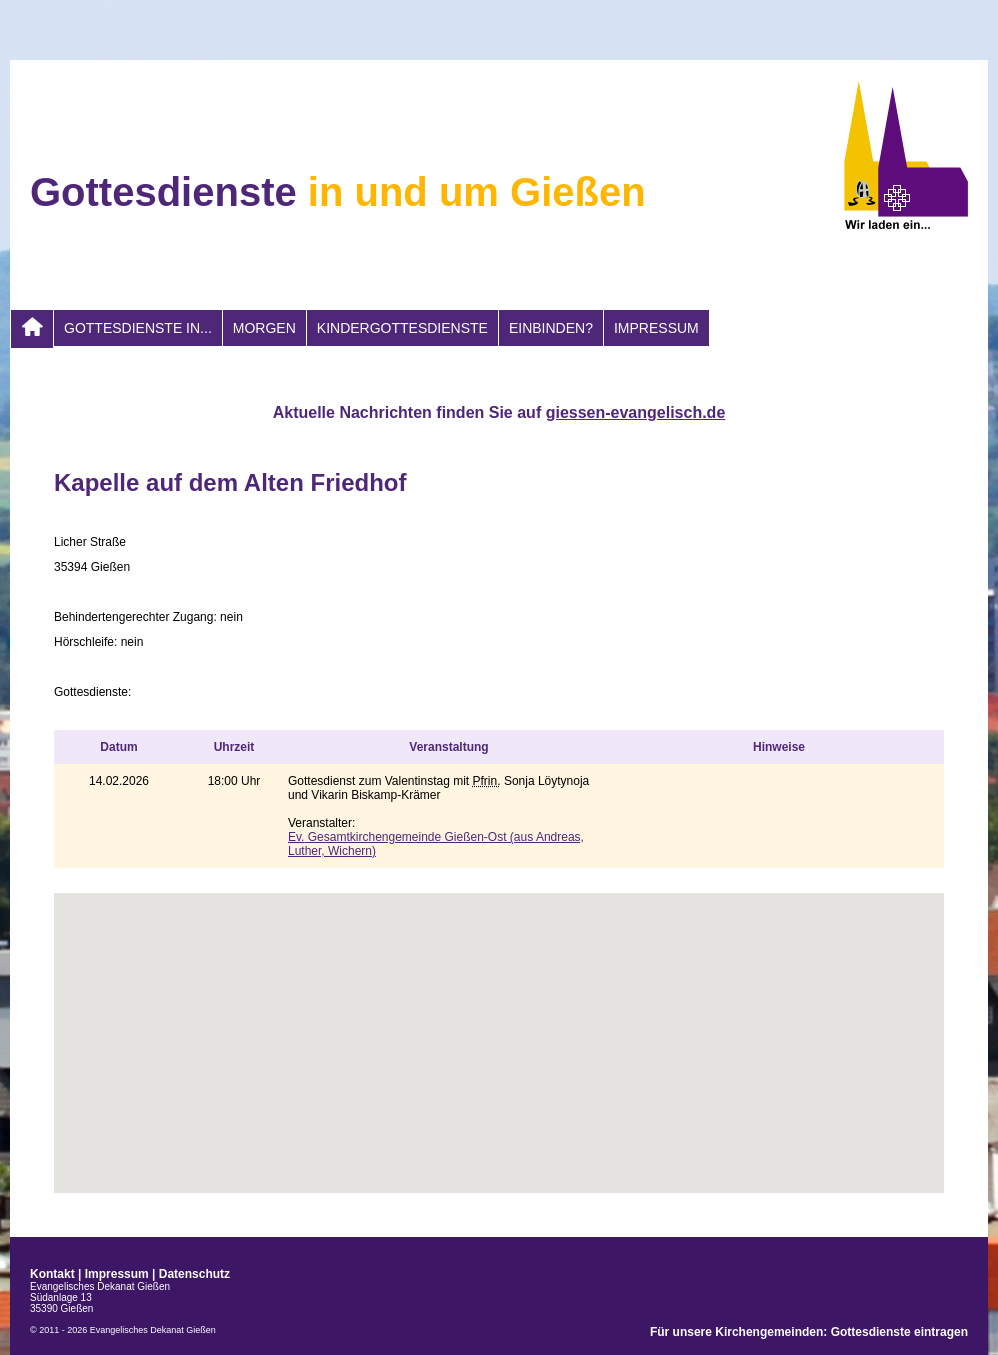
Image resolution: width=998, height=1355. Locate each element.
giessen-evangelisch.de (636, 412)
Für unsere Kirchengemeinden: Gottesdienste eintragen (809, 1332)
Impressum (656, 328)
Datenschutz (194, 1274)
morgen (264, 328)
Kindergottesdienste (402, 328)
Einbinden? (551, 328)
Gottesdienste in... (138, 328)
